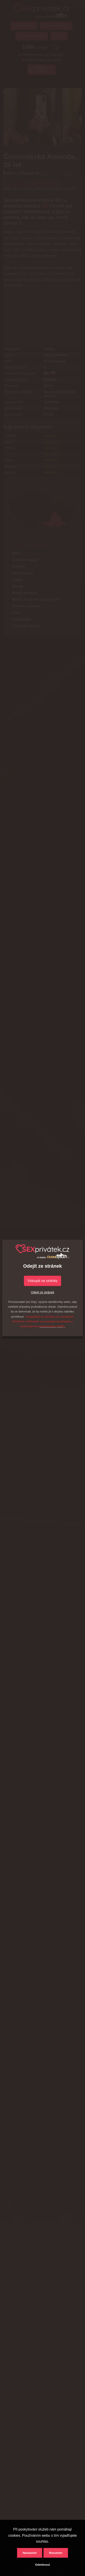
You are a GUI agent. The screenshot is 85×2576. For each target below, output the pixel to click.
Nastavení (30, 2552)
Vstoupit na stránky (42, 1281)
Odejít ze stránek (42, 1292)
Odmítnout (42, 2564)
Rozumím (55, 2552)
